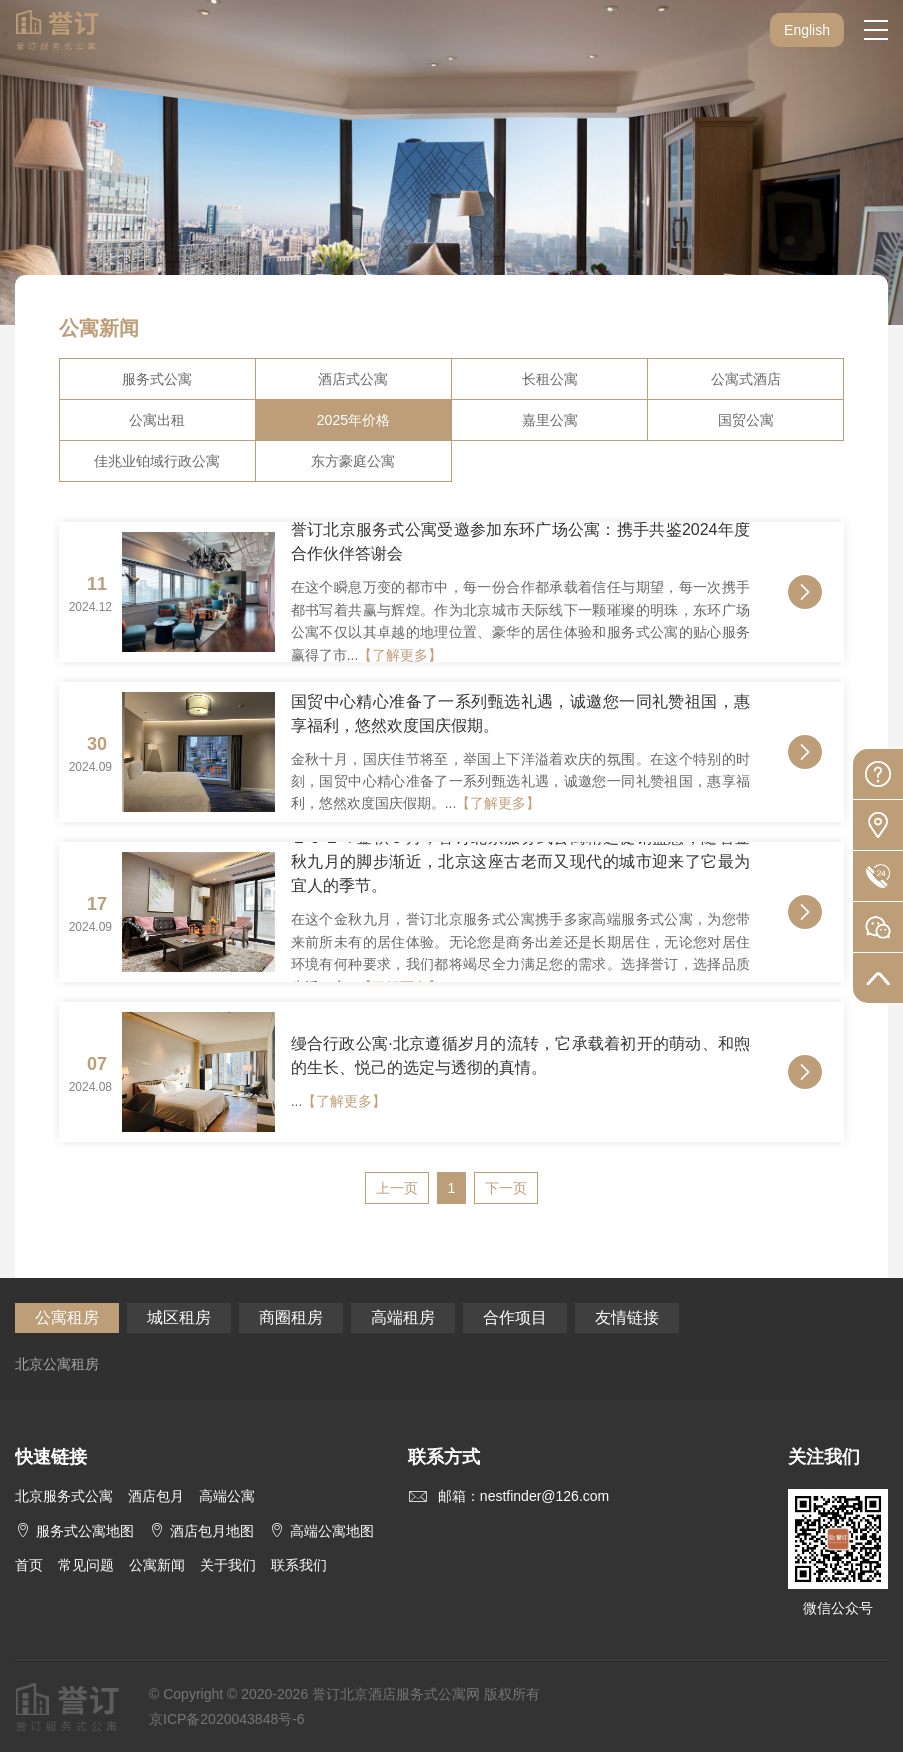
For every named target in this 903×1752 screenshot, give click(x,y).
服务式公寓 (157, 379)
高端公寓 (227, 1496)
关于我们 (228, 1565)
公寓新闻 (157, 1565)
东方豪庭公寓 (353, 461)
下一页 (506, 1188)
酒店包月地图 (201, 1530)
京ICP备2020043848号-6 (227, 1719)
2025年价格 (353, 420)
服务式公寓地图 (74, 1530)
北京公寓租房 (57, 1364)
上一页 (397, 1188)
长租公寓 (550, 379)
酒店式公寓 (353, 379)
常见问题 (86, 1565)
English (807, 30)
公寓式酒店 (746, 379)
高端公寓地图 (321, 1530)
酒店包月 (156, 1496)
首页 (29, 1565)
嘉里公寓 (550, 420)
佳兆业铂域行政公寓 (157, 461)
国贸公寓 (746, 420)
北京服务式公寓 (64, 1496)
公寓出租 (157, 420)
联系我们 (299, 1565)
